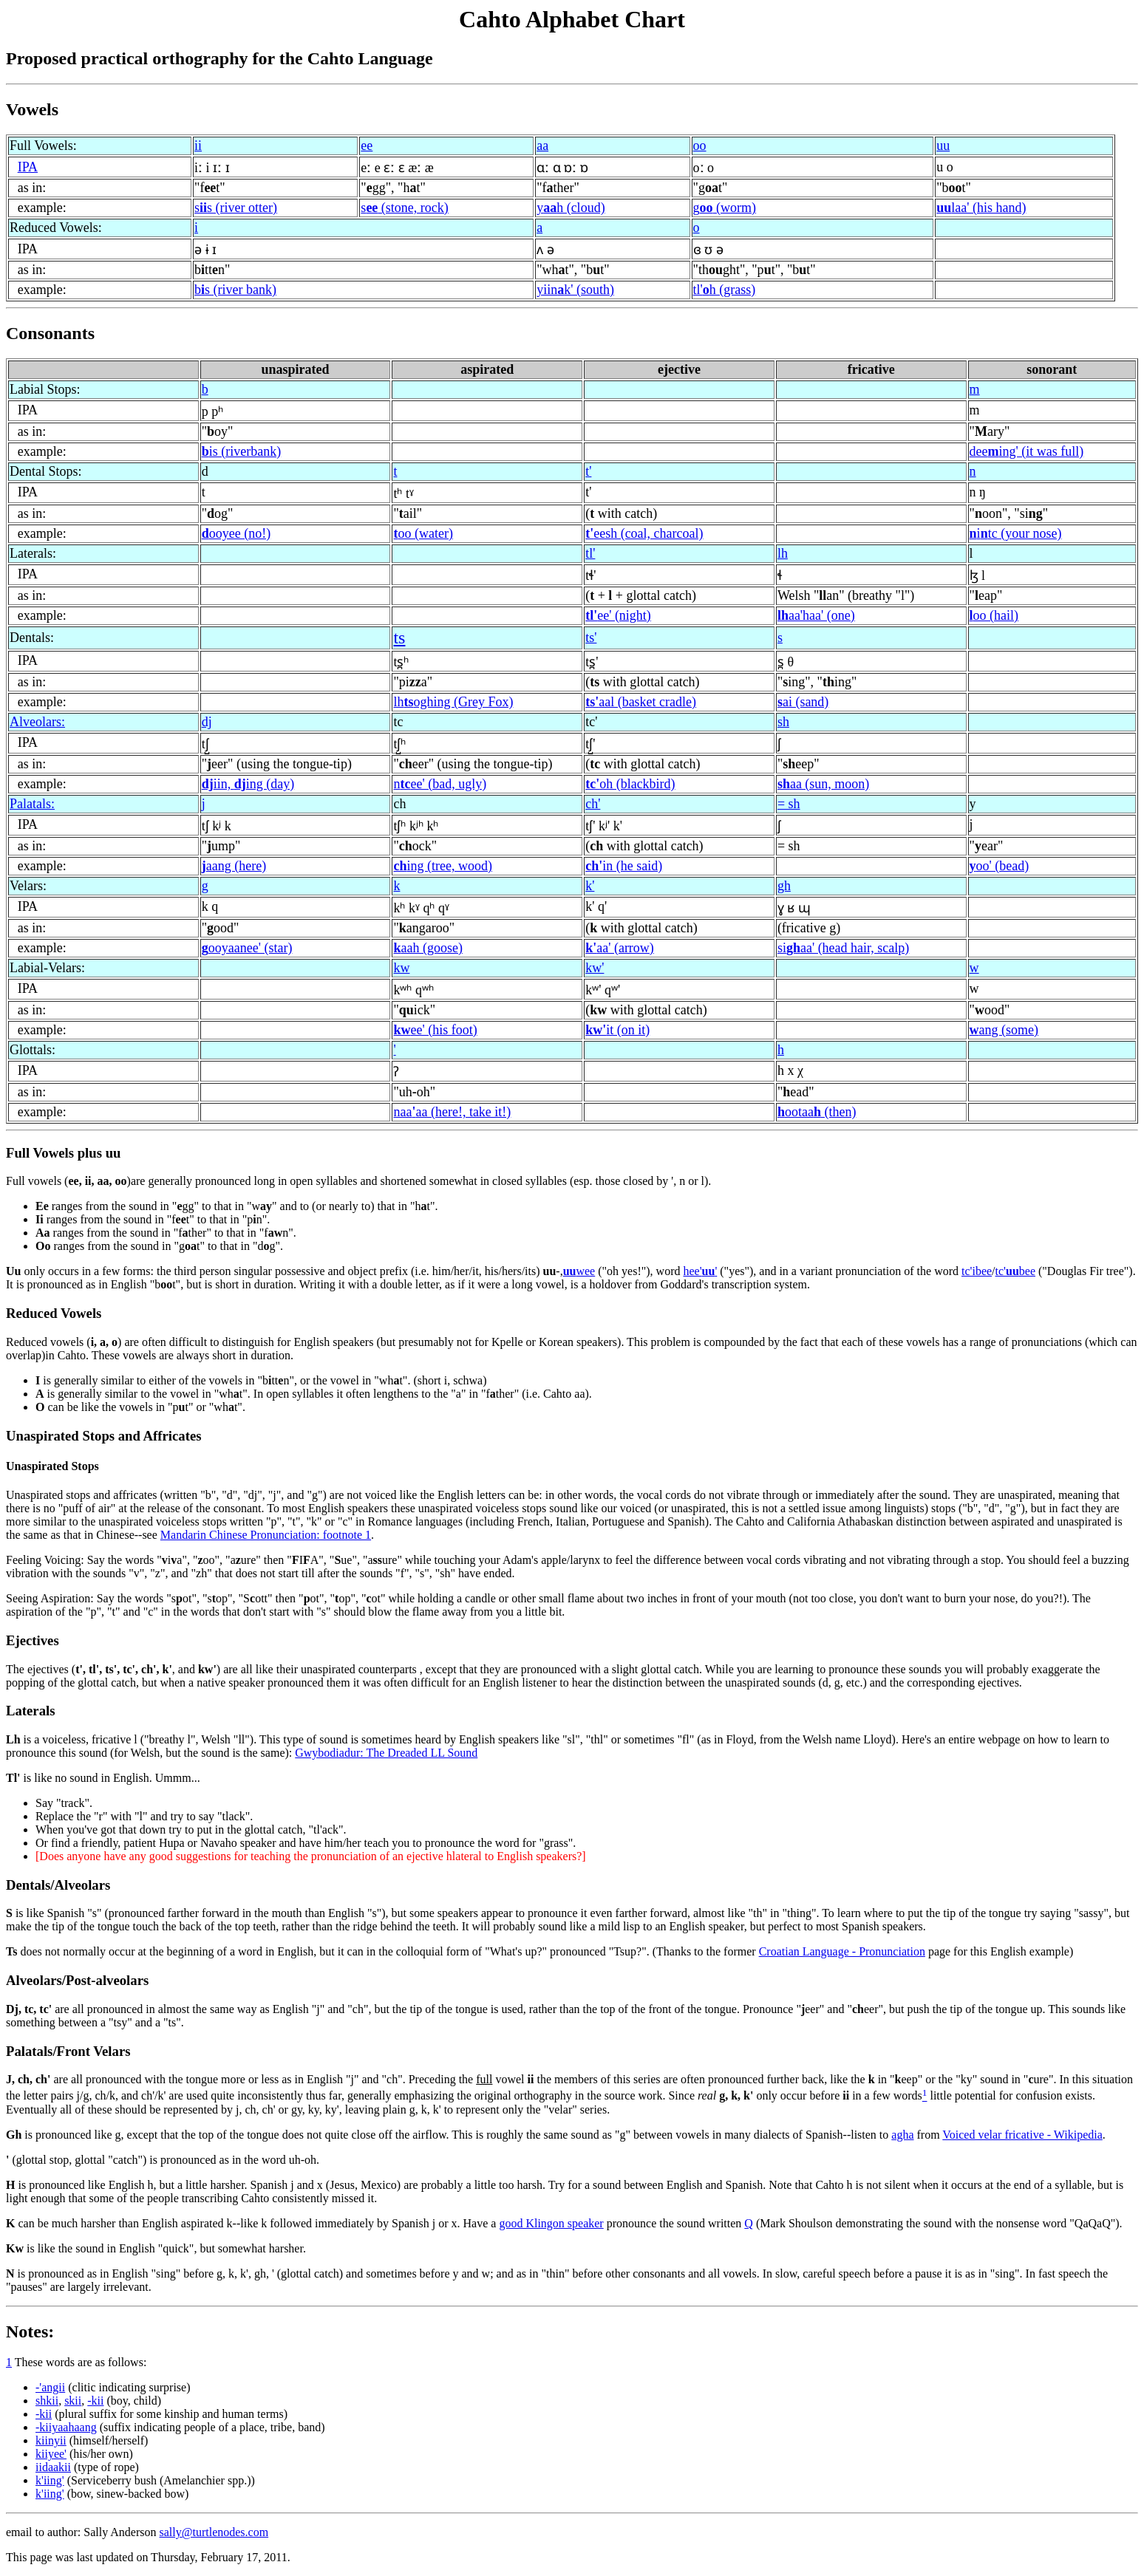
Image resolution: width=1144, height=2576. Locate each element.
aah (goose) (427, 947)
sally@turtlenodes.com (214, 2532)
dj (207, 721)
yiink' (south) (575, 289)
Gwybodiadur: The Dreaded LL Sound (386, 1752)
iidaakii (53, 2467)
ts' (590, 637)
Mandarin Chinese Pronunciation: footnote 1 (265, 1534)
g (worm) (724, 207)
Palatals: (32, 803)
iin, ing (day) (248, 783)
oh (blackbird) (630, 783)
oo (700, 145)
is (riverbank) (241, 451)
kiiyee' (51, 2453)
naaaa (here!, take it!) (452, 1111)
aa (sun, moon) (823, 783)
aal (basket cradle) (640, 701)
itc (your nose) (1016, 533)
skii (72, 2400)
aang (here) (234, 865)
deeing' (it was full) (1027, 451)
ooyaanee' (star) (247, 947)
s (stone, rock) (404, 207)
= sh (788, 803)
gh (784, 885)
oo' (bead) (999, 865)
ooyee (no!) (236, 533)
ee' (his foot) (435, 1029)
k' (589, 885)
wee (579, 1271)
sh (783, 721)
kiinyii (51, 2440)
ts (399, 637)
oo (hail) (994, 615)
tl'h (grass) (724, 289)
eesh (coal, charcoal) (644, 533)
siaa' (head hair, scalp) (843, 947)
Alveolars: (37, 721)
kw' (594, 967)
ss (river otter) (235, 207)
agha (902, 2134)
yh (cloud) (571, 207)
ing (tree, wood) (442, 865)
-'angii (50, 2387)
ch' (592, 803)
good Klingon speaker (551, 2223)
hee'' (700, 1271)
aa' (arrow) (619, 947)
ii (198, 145)
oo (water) (422, 533)
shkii (46, 2400)
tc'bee (1015, 1271)
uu (943, 145)
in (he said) (623, 865)
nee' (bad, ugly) (439, 783)
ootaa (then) (817, 1111)
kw (401, 967)
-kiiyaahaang (66, 2427)
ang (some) (1004, 1029)
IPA (28, 167)
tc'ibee (976, 1271)
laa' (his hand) (981, 207)
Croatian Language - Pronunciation (842, 1951)
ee (366, 145)
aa (542, 145)
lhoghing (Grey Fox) (453, 701)
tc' (591, 721)
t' (588, 471)
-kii (95, 2400)
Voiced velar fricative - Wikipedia (1022, 2134)
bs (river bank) (235, 289)
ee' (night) (618, 615)
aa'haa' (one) (816, 615)
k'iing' (49, 2480)
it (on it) (617, 1029)
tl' (590, 553)
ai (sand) (803, 701)
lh (782, 553)
